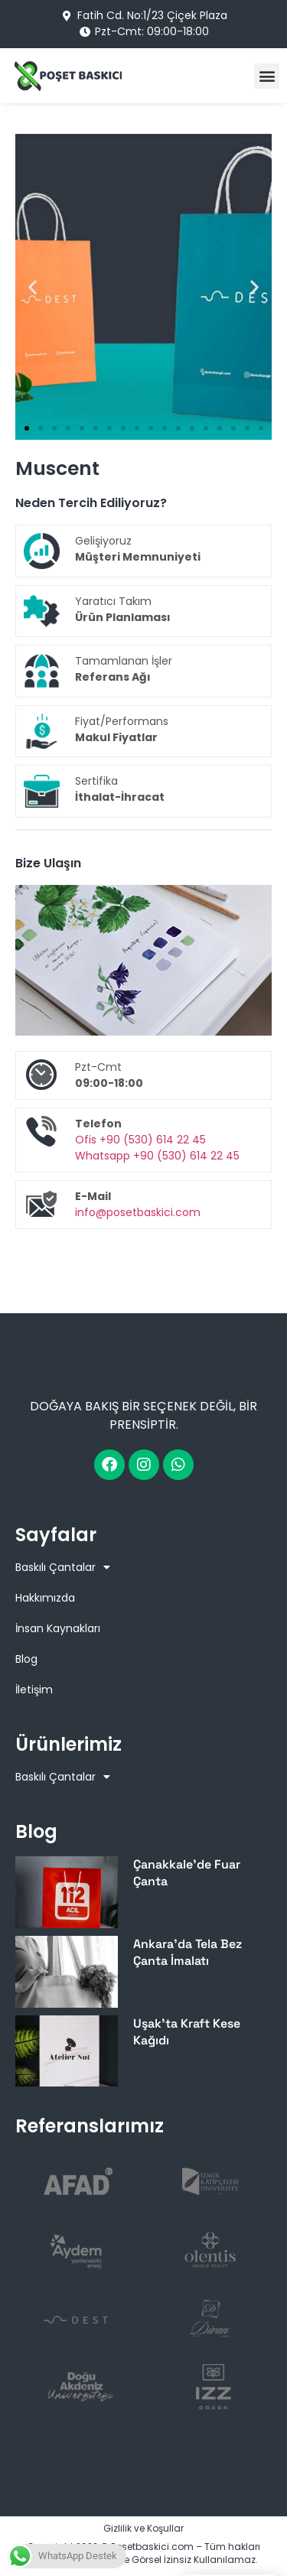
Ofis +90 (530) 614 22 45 (140, 1139)
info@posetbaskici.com (138, 1212)
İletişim (34, 1689)
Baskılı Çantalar (62, 1567)
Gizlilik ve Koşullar (143, 2528)
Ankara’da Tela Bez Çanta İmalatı (187, 1952)
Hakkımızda (45, 1597)
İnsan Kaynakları (57, 1628)
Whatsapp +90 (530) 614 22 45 (157, 1155)
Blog (26, 1659)
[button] (266, 76)
